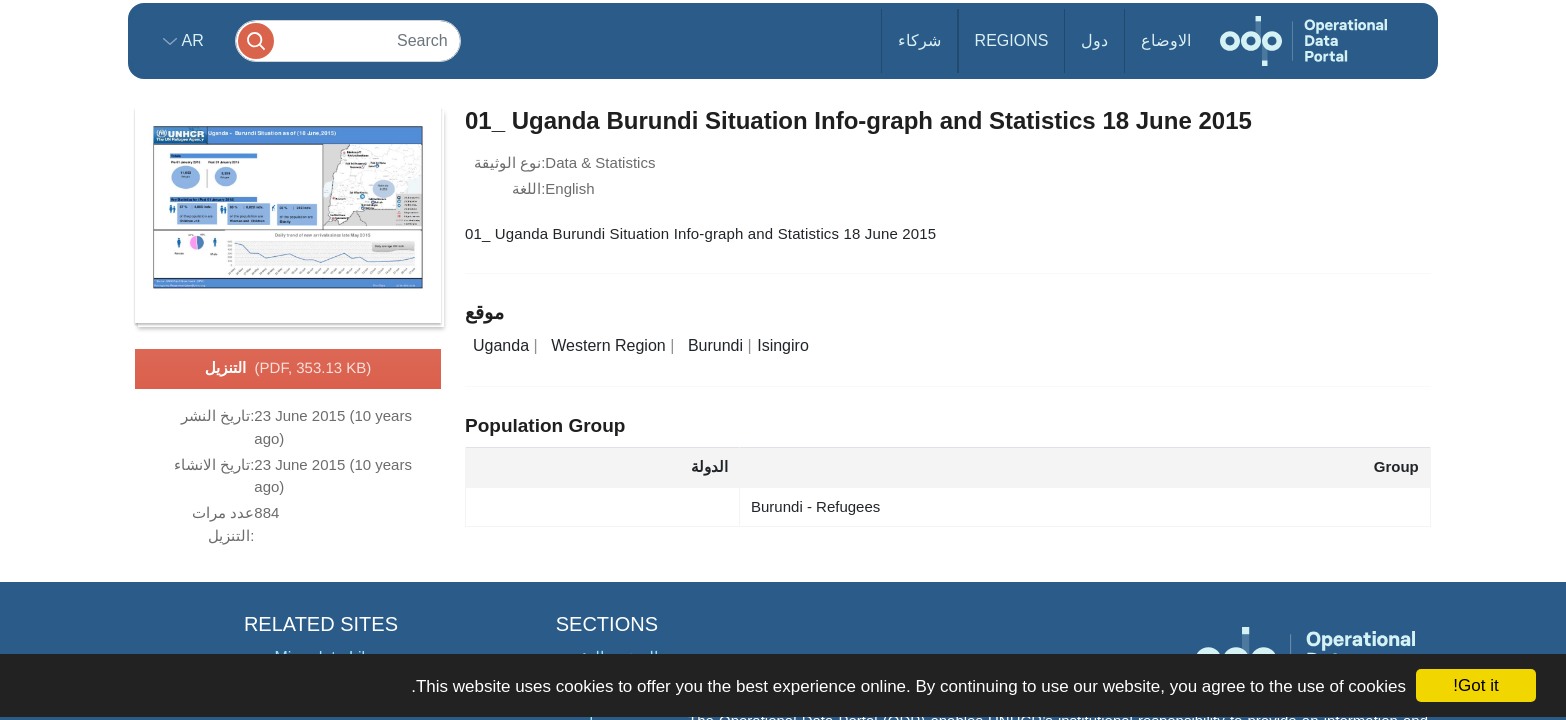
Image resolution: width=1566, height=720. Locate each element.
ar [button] (190, 40)
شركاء (919, 40)
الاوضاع (1166, 40)
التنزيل (288, 369)
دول (1094, 40)
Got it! (1475, 685)
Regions (1012, 40)
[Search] (348, 40)
